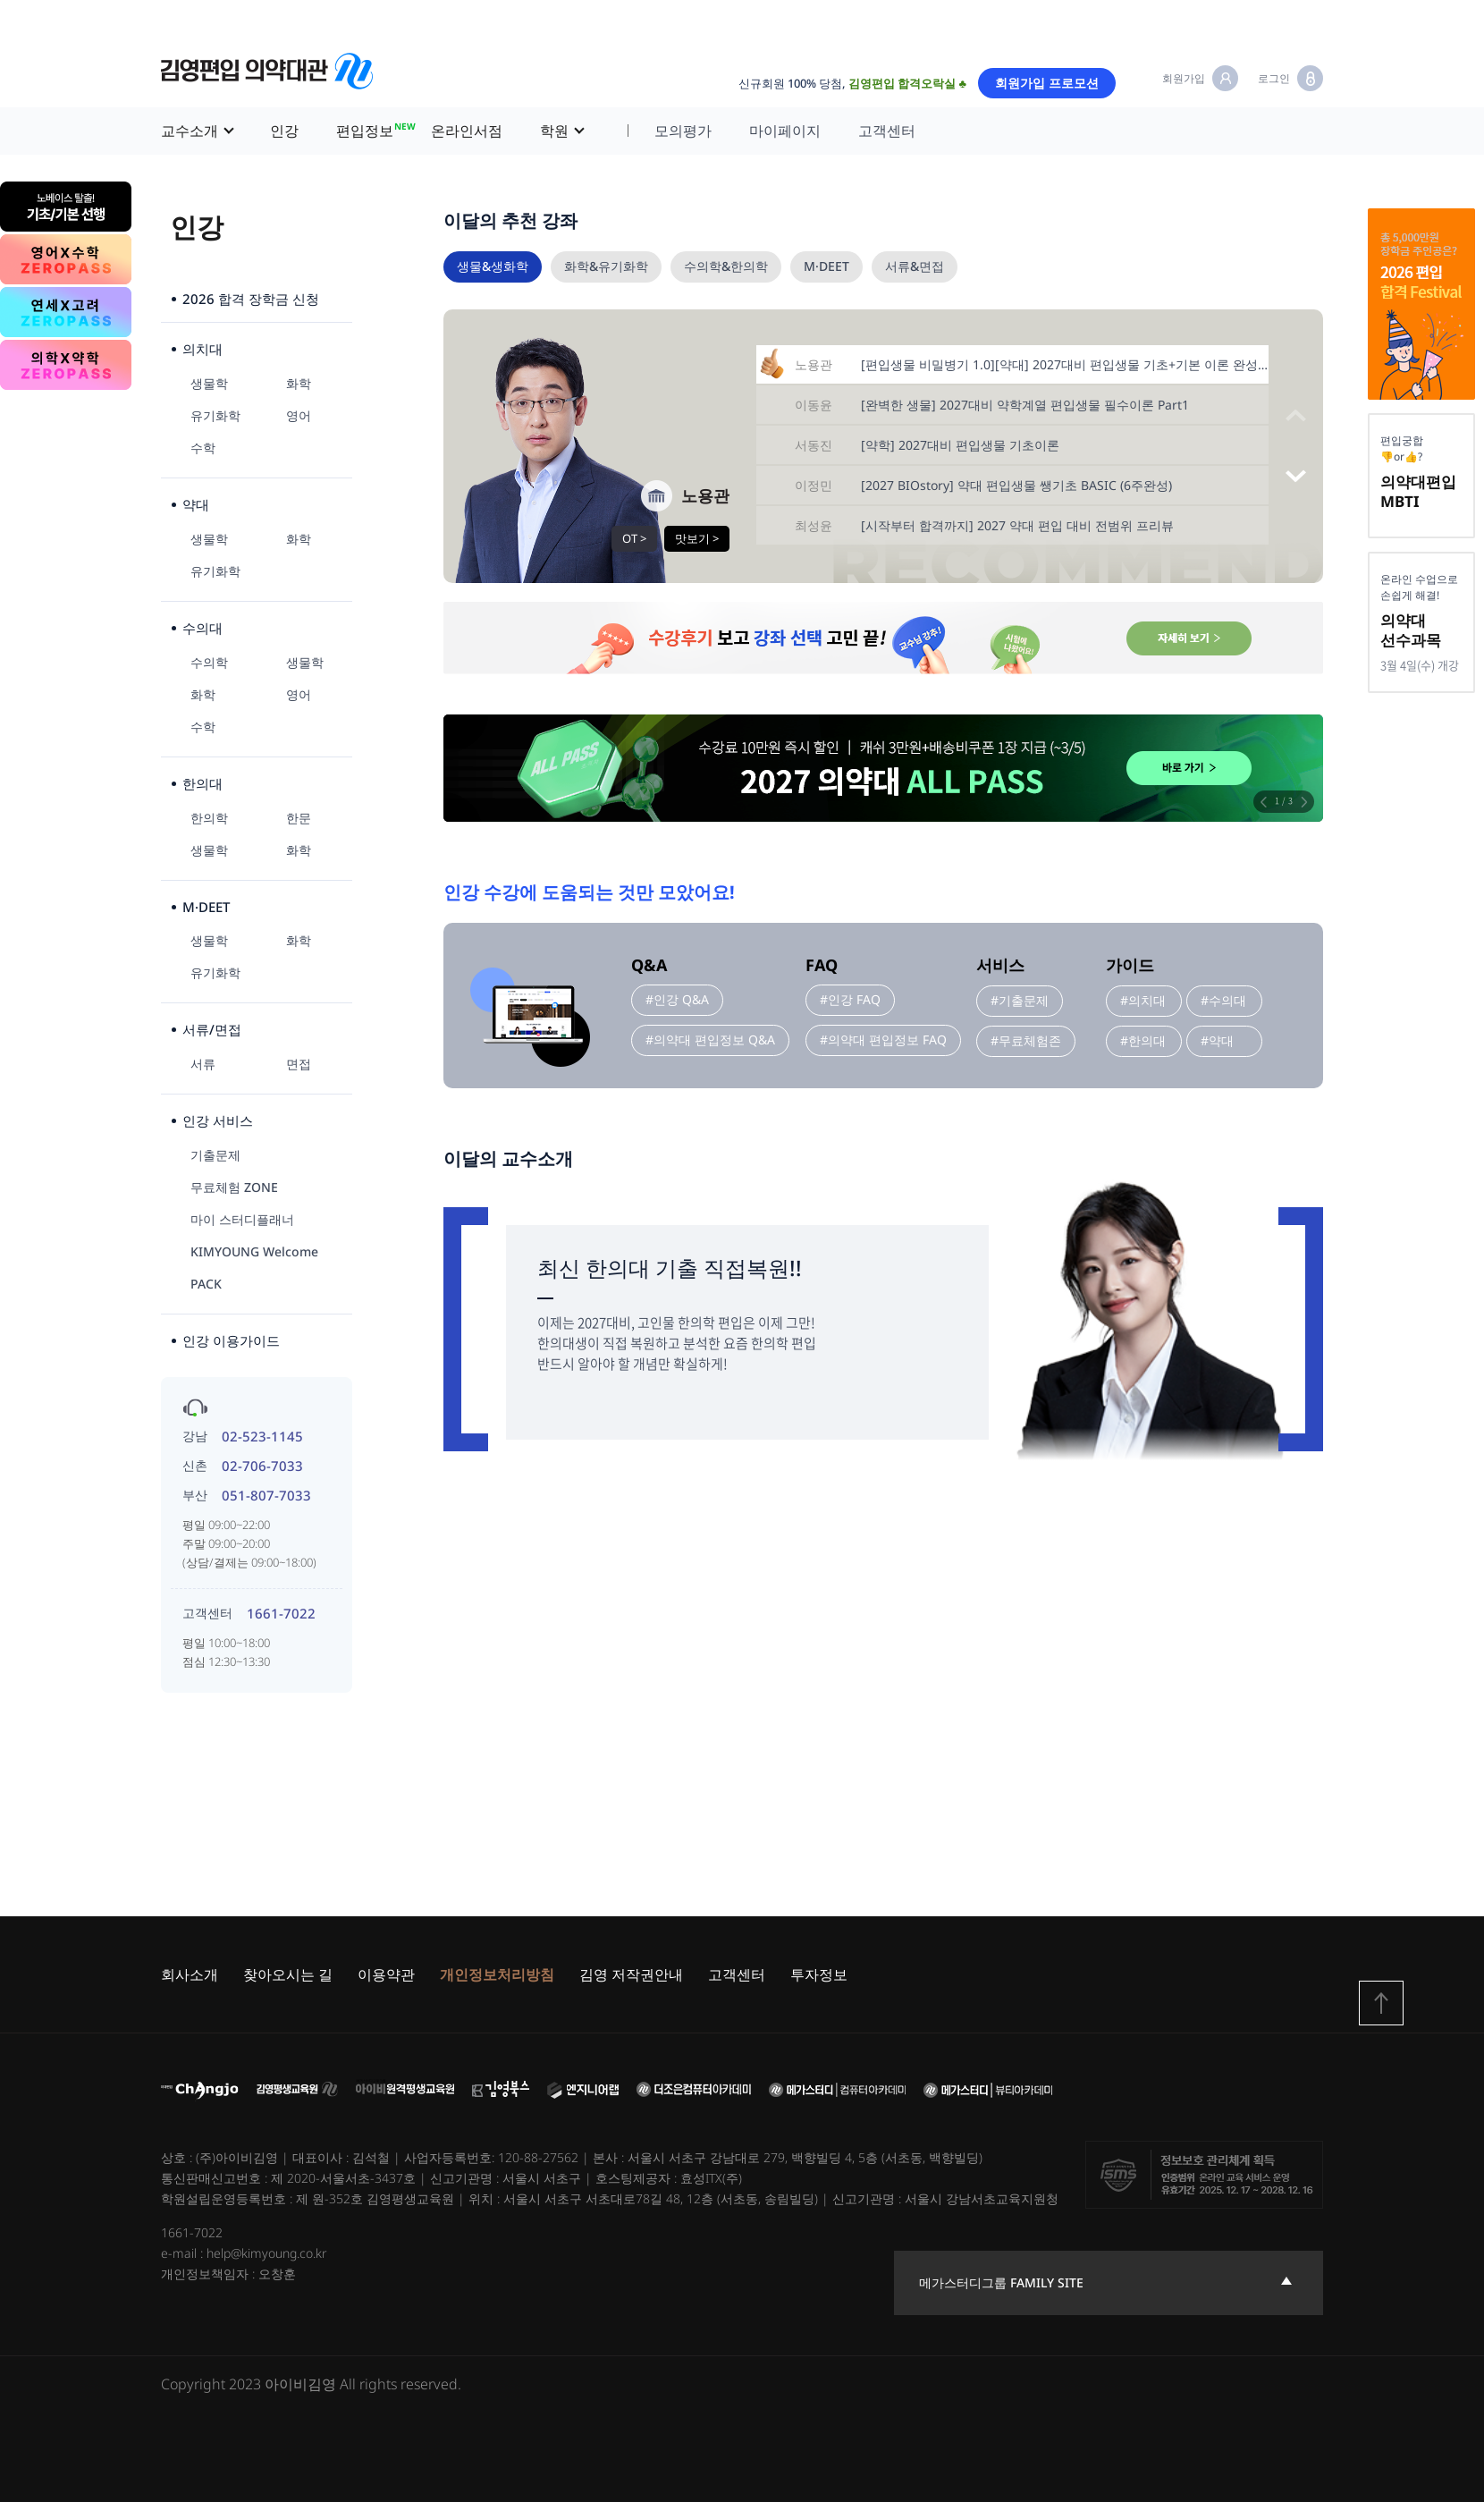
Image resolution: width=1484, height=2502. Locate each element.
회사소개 (189, 1974)
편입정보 (374, 128)
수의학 (209, 662)
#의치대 (1143, 1000)
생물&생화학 (492, 266)
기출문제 (215, 1154)
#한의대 (1143, 1040)
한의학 (209, 817)
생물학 (209, 383)
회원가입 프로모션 (1047, 82)
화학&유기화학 (606, 266)
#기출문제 (1020, 1000)
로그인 (1274, 78)
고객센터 (886, 130)
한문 (298, 817)
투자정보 (818, 1974)
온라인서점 (466, 130)
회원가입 (1183, 78)
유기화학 (215, 415)
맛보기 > (697, 538)
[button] (1296, 476)
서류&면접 (914, 266)
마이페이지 (785, 130)
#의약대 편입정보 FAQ (883, 1039)
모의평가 (683, 130)
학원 (554, 130)
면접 (298, 1063)
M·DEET (826, 266)
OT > (634, 538)
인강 (284, 130)
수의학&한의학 (726, 266)
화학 (298, 383)
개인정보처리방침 (497, 1974)
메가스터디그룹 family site (1001, 2282)
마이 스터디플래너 (242, 1219)
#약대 (1217, 1040)
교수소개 (189, 130)
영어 (298, 415)
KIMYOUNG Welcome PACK (254, 1267)
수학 (202, 447)
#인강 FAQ (850, 999)
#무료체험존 (1026, 1040)
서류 (202, 1063)
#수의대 (1223, 1000)
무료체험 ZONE (234, 1187)
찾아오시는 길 (288, 1974)
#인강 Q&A (677, 999)
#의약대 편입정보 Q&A (710, 1039)
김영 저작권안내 (631, 1974)
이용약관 (386, 1974)
